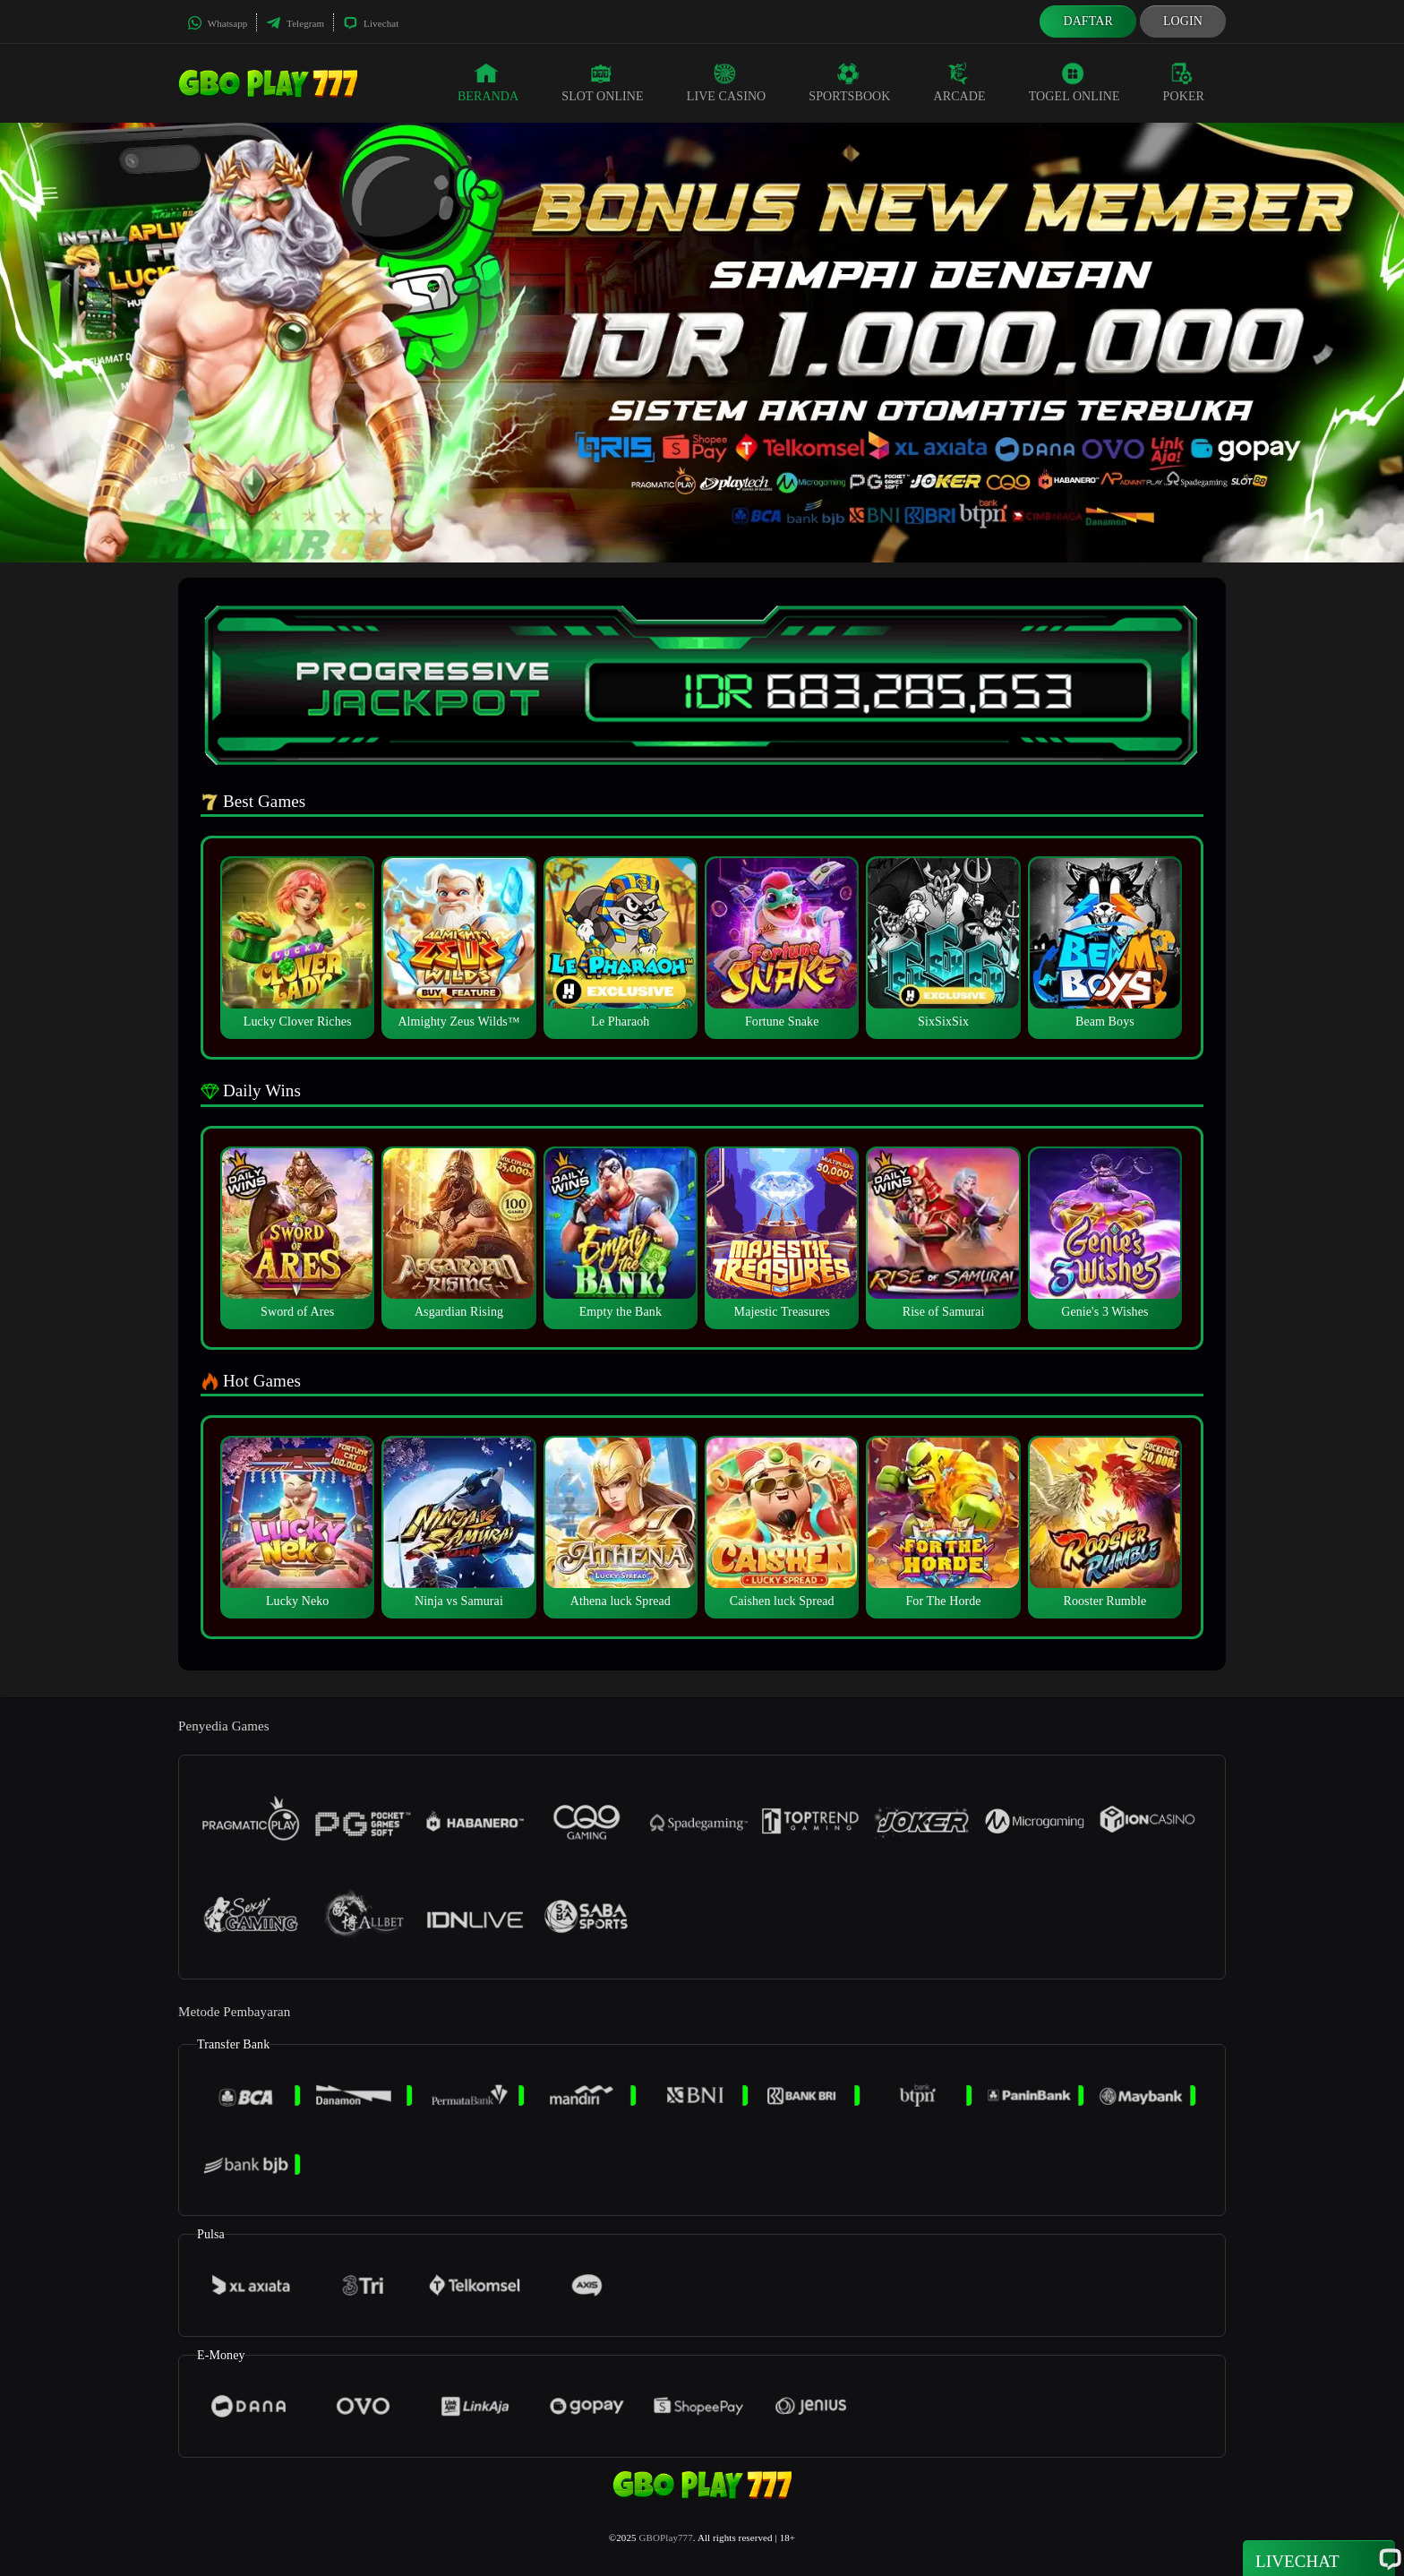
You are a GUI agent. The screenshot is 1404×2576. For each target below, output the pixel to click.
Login (1183, 21)
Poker (1183, 82)
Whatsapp (217, 23)
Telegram (295, 23)
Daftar (1088, 21)
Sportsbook (849, 82)
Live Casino (726, 82)
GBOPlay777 (666, 2537)
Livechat (370, 23)
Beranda (488, 82)
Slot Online (602, 82)
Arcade (960, 82)
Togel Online (1074, 82)
